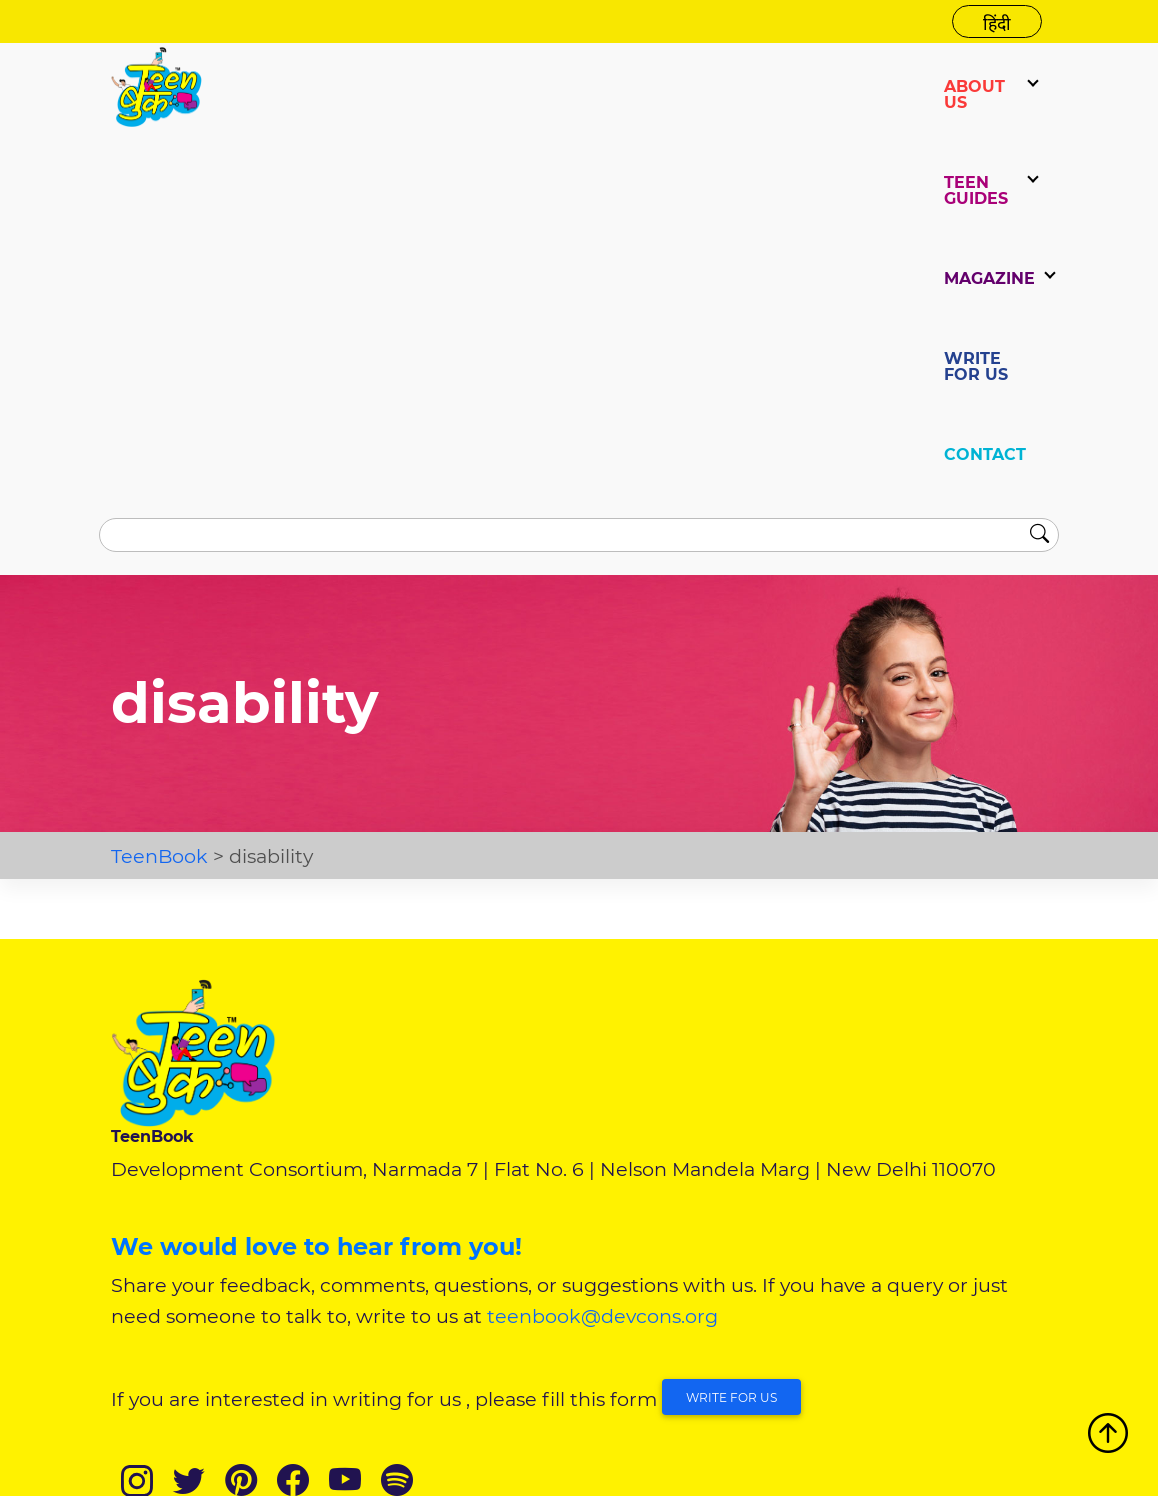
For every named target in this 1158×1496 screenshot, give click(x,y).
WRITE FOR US (976, 366)
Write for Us (731, 1397)
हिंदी (997, 23)
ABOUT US (974, 94)
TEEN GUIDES (976, 190)
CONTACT (985, 454)
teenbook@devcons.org (602, 1316)
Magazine (989, 278)
